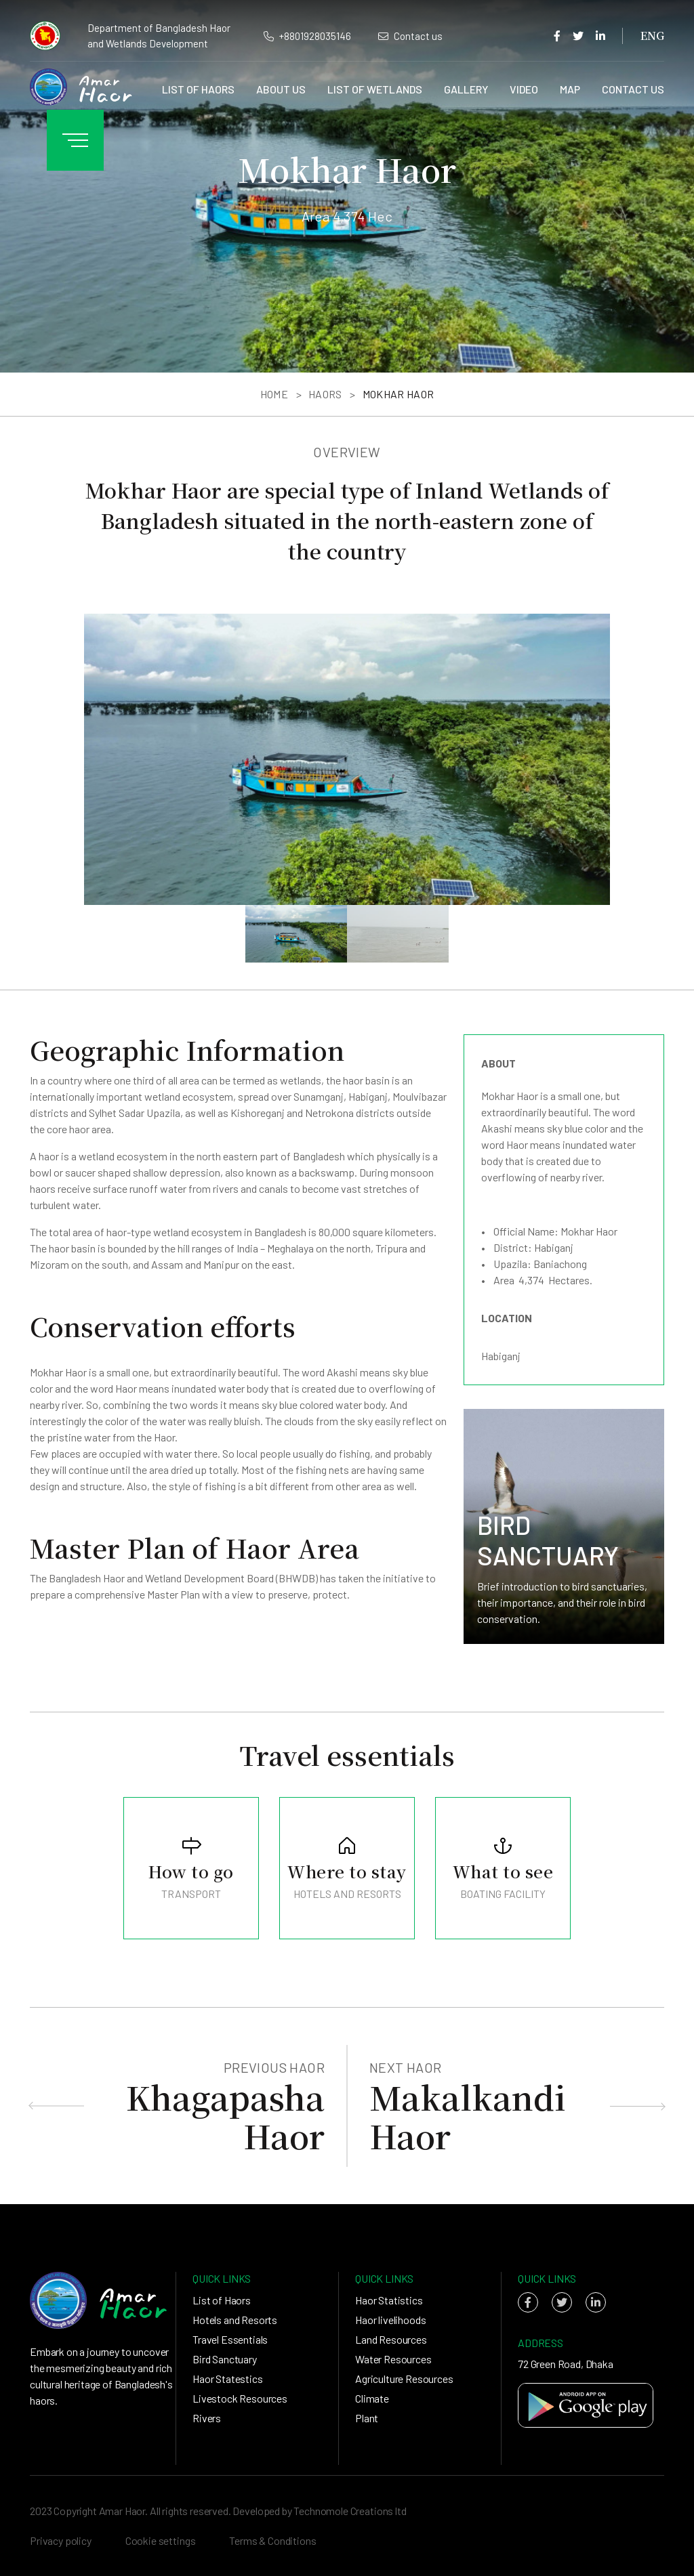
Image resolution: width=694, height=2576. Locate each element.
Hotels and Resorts (234, 2319)
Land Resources (391, 2339)
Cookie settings (160, 2540)
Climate (372, 2398)
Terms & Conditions (272, 2540)
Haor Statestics (227, 2378)
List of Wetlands (374, 89)
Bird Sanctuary (224, 2358)
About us (281, 89)
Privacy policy (60, 2540)
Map (570, 89)
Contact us (410, 36)
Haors (325, 393)
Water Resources (393, 2358)
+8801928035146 (307, 36)
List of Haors (198, 89)
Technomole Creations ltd (349, 2510)
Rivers (206, 2417)
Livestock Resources (239, 2398)
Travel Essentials (230, 2339)
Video (524, 89)
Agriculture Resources (404, 2378)
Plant (366, 2417)
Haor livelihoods (390, 2319)
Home (274, 393)
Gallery (466, 89)
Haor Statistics (389, 2300)
